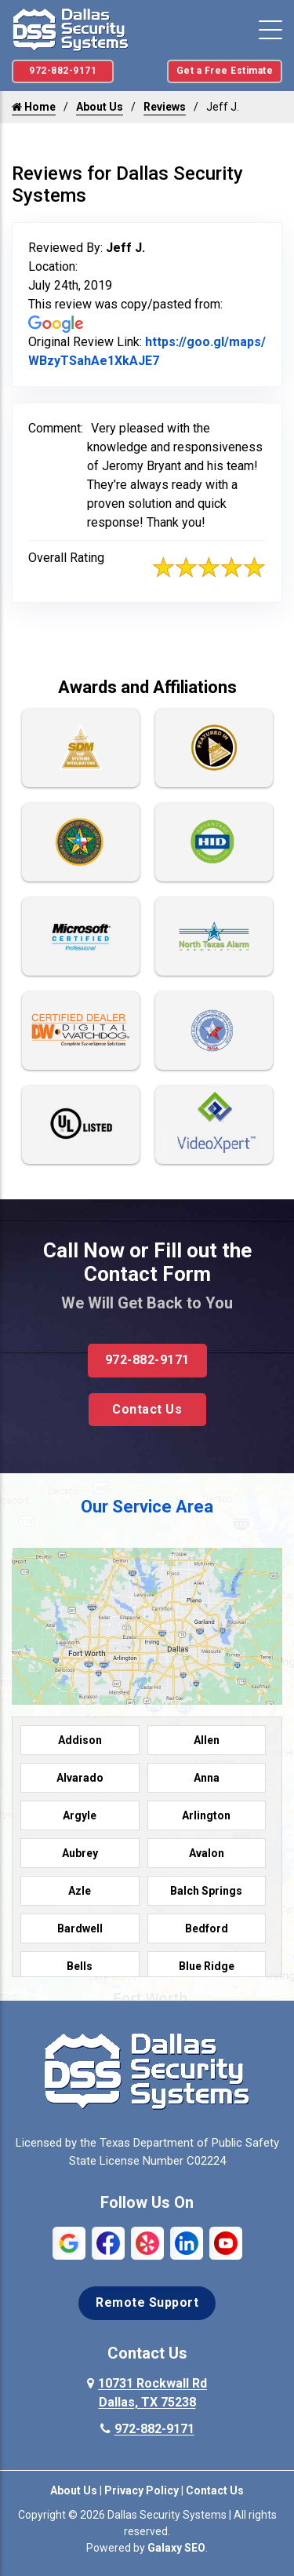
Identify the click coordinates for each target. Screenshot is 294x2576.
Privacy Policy (141, 2490)
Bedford (206, 1928)
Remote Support (147, 2302)
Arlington (206, 1815)
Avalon (206, 1853)
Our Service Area (147, 1506)
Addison (80, 1740)
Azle (79, 1891)
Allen (207, 1740)
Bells (80, 1966)
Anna (207, 1777)
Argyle (79, 1815)
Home (34, 106)
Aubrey (80, 1853)
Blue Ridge (206, 1966)
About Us (99, 106)
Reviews (164, 106)
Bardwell (80, 1928)
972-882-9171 (62, 70)
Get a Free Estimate (225, 70)
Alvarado (79, 1777)
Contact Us (147, 1409)
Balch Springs (206, 1891)
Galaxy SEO (176, 2547)
